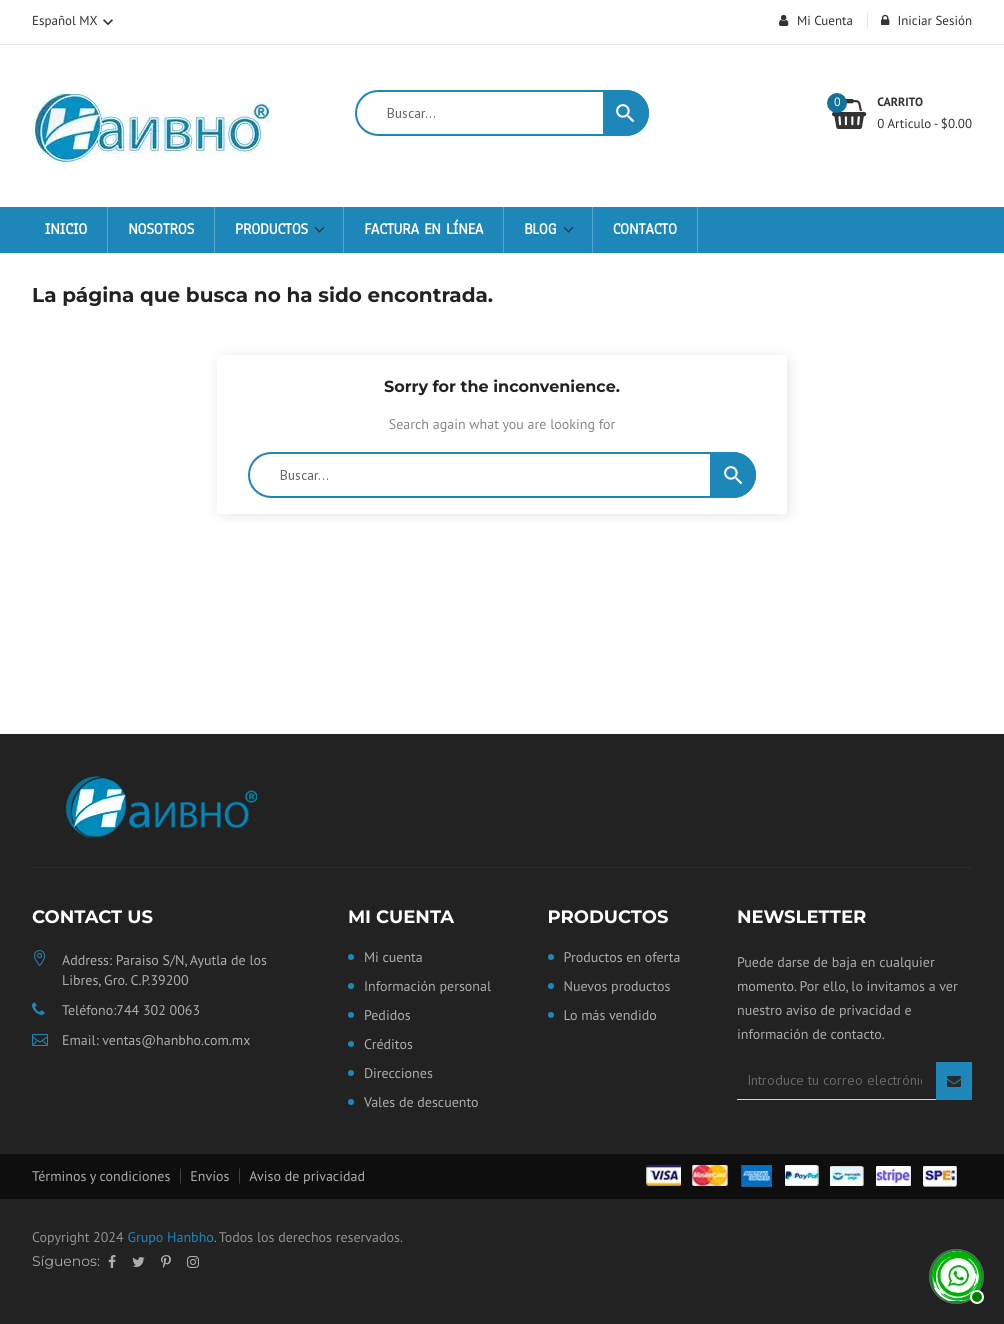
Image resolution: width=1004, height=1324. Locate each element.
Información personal (427, 987)
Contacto (645, 230)
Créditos (388, 1045)
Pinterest (166, 1262)
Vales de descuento (421, 1103)
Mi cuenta (401, 917)
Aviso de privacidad (307, 1176)
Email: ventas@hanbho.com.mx (156, 1040)
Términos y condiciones (101, 1176)
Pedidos (387, 1016)
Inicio (66, 230)
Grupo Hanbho (170, 1237)
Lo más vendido (610, 1016)
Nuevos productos (617, 987)
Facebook (112, 1262)
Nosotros (161, 230)
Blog (543, 230)
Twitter (138, 1262)
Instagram (193, 1262)
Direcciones (398, 1074)
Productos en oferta (622, 958)
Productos (274, 230)
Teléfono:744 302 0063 (131, 1010)
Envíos (209, 1176)
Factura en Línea (423, 230)
